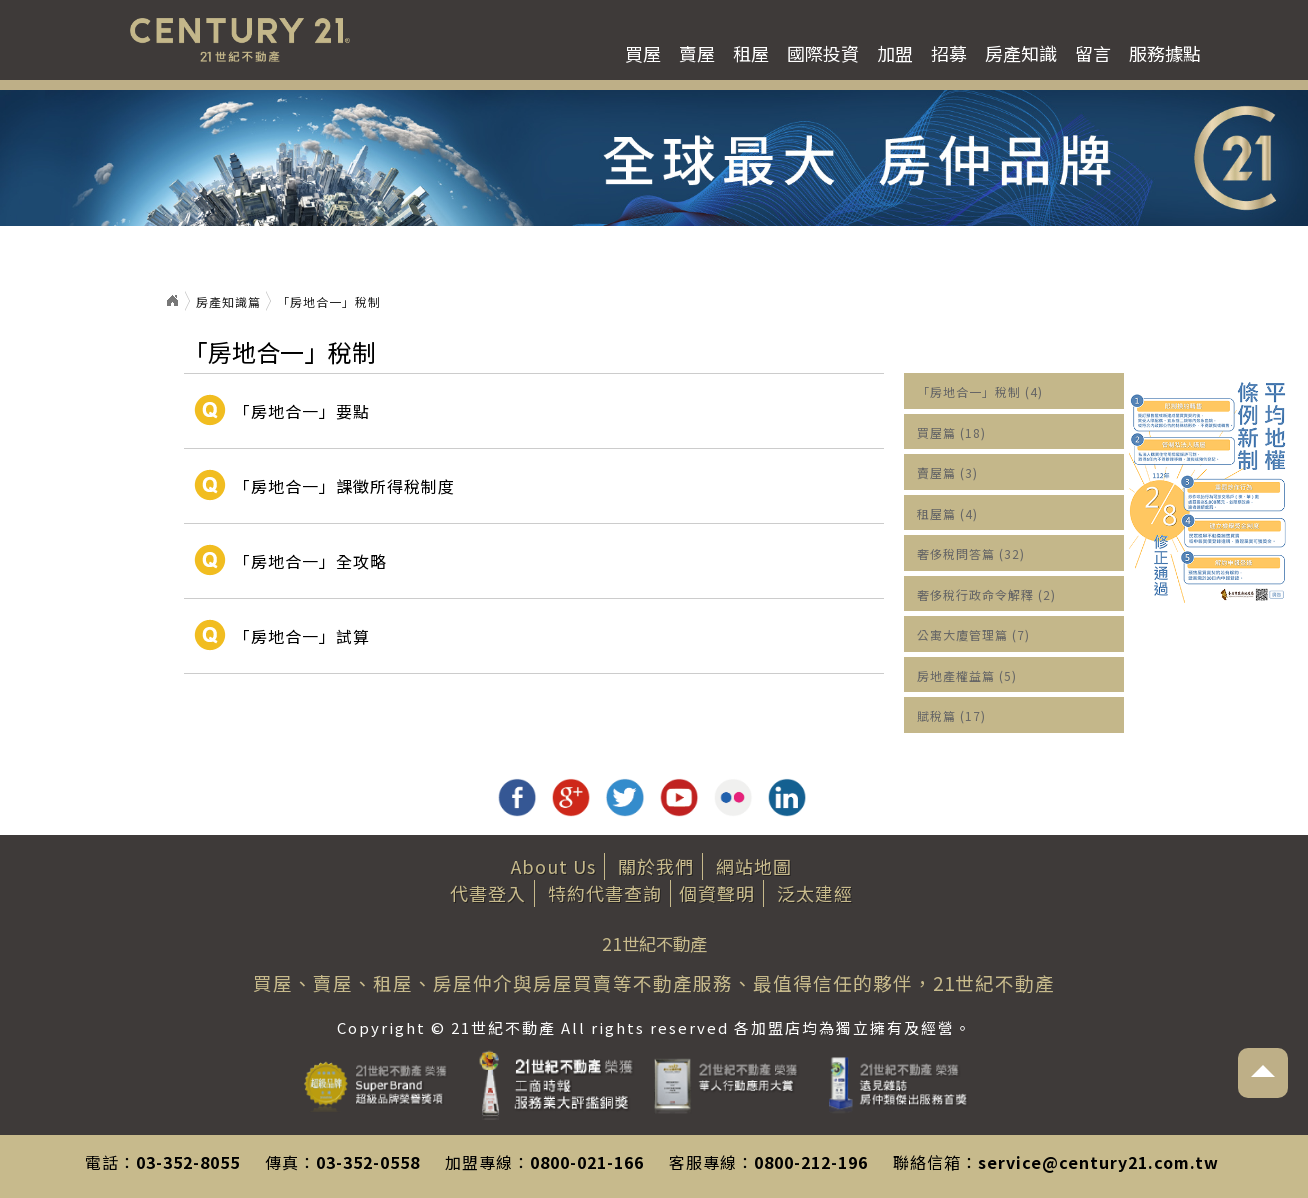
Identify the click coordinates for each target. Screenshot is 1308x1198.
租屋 (751, 53)
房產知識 (1021, 53)
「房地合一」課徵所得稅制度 (344, 486)
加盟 (895, 53)
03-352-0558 (368, 1162)
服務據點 (1165, 53)
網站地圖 (754, 866)
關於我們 (656, 866)
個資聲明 (717, 893)
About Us (553, 866)
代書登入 (488, 893)
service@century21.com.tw (1098, 1162)
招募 (949, 53)
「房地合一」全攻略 (310, 561)
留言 (1093, 53)
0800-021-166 (587, 1162)
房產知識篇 (228, 301)
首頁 (172, 301)
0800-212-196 (811, 1162)
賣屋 (697, 53)
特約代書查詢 (605, 893)
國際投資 (823, 53)
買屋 (643, 53)
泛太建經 (815, 893)
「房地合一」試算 (302, 636)
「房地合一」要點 (302, 411)
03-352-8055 (188, 1162)
